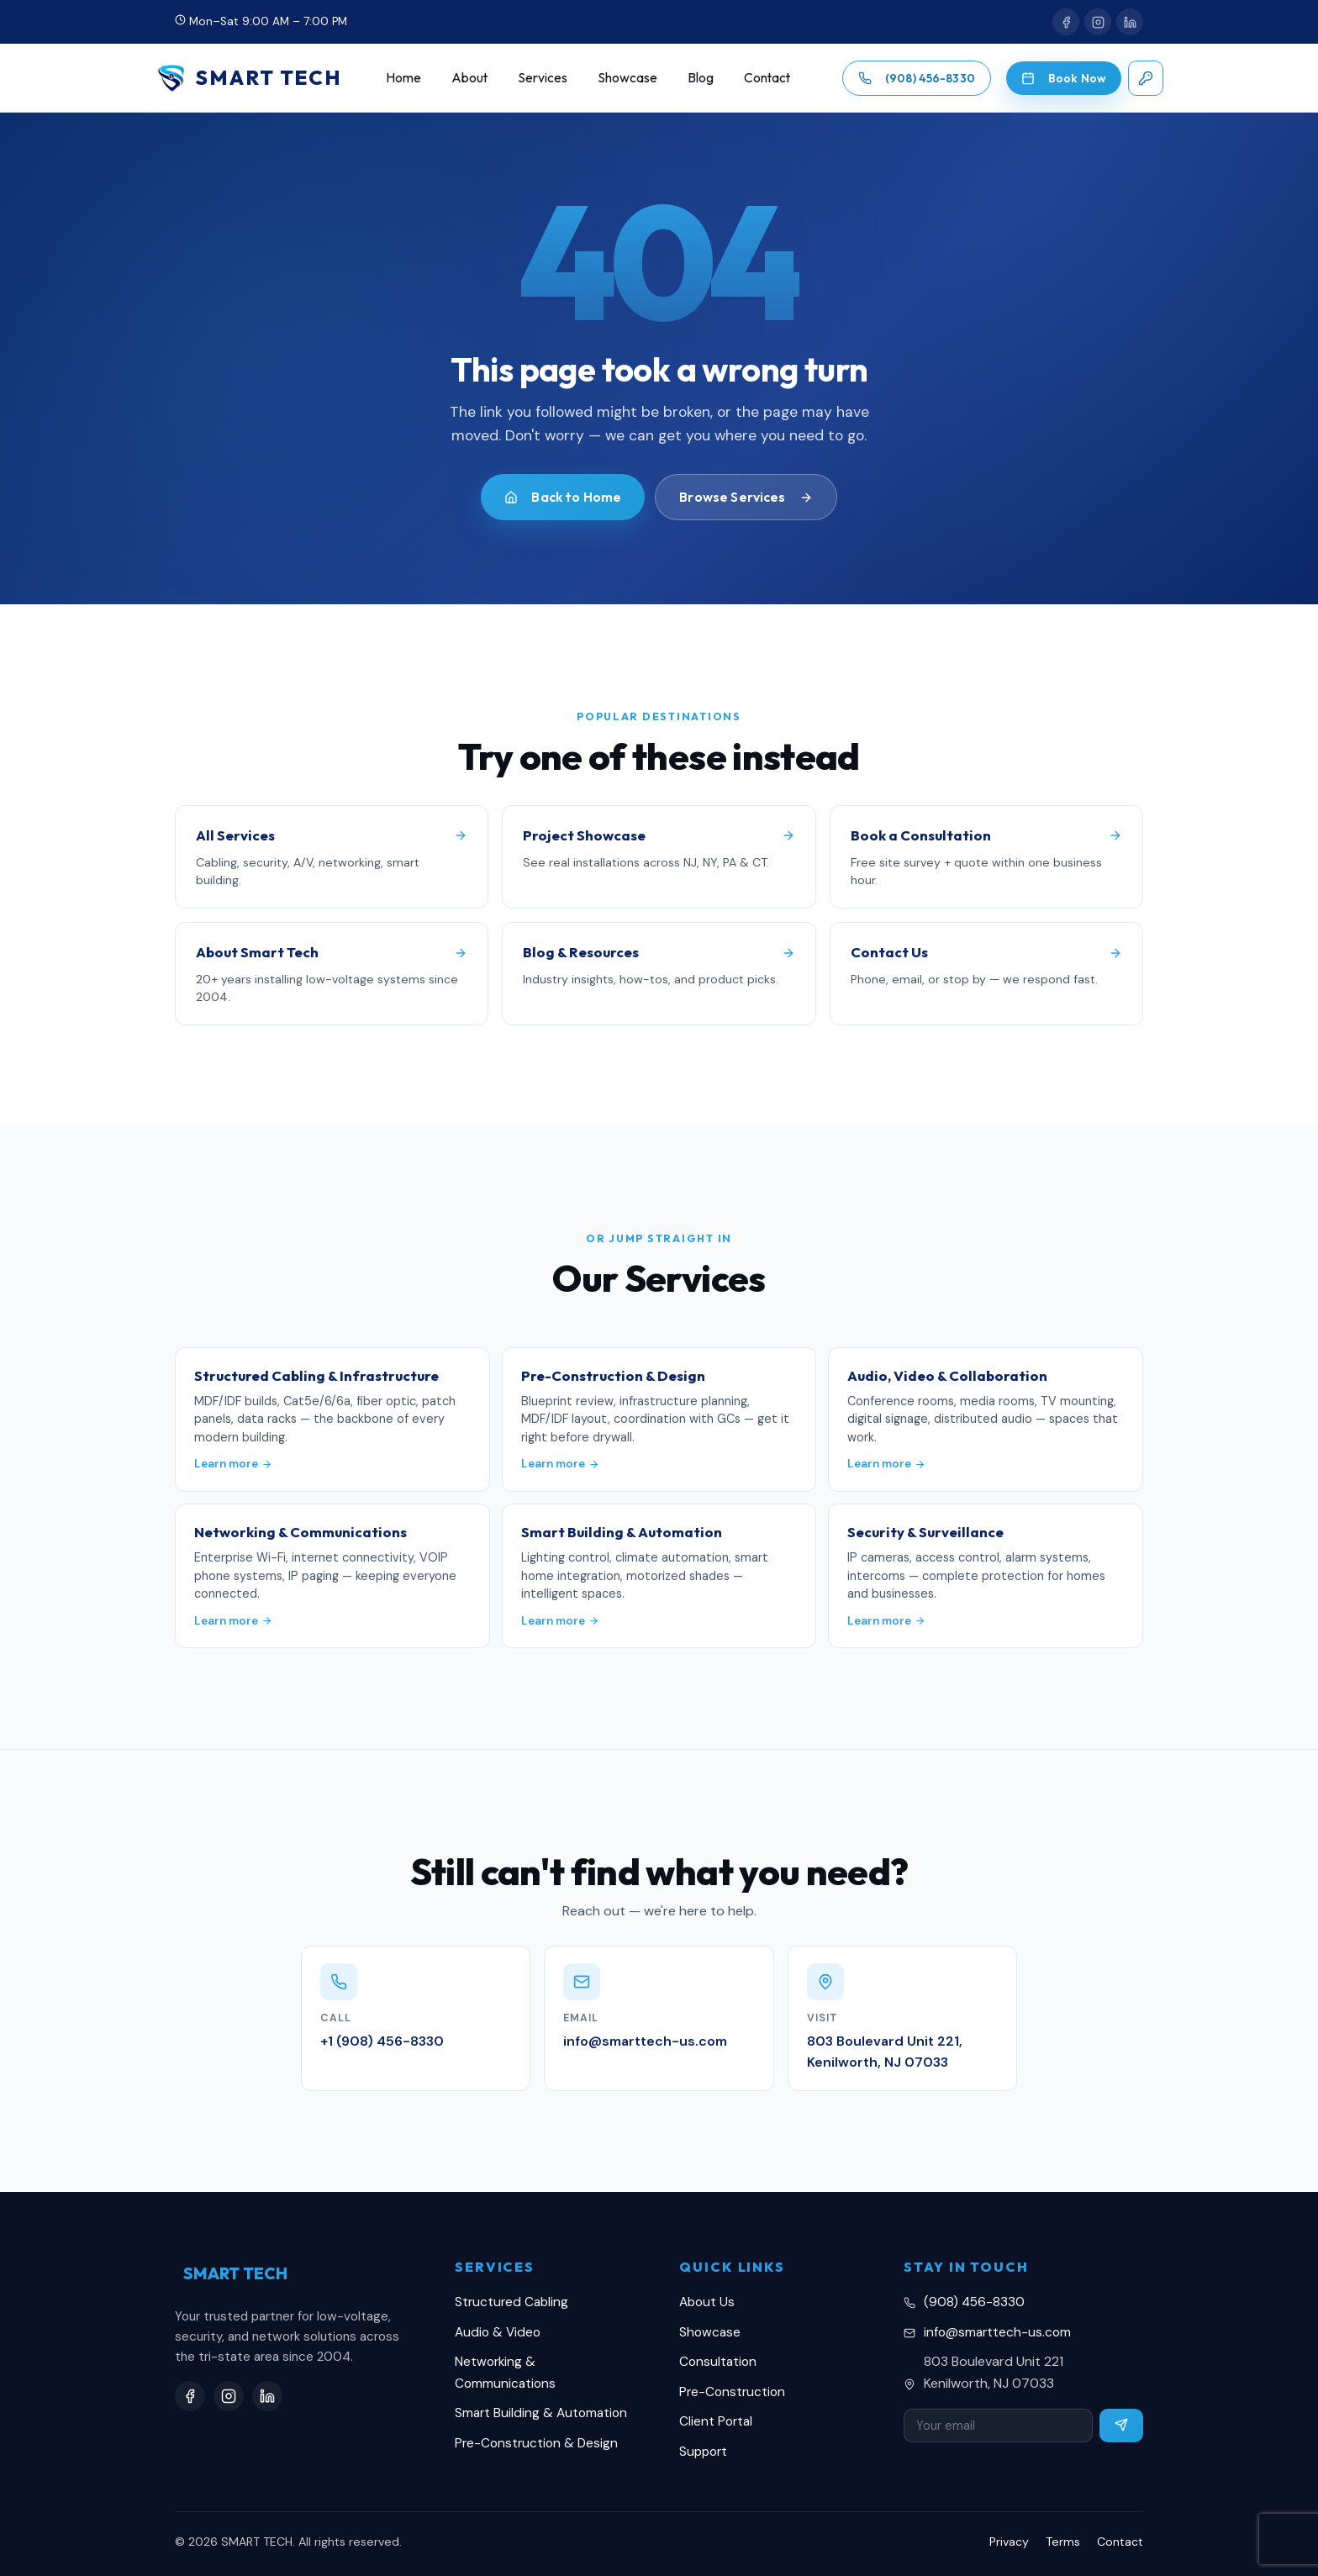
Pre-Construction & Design (536, 2443)
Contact (767, 77)
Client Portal (715, 2421)
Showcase (627, 77)
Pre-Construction (732, 2392)
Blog (701, 77)
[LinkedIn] (1129, 21)
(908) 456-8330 (974, 2302)
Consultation (718, 2361)
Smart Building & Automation (541, 2413)
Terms (1063, 2541)
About (469, 77)
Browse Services (745, 496)
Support (703, 2451)
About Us (707, 2302)
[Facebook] (1065, 21)
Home (403, 77)
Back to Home (562, 496)
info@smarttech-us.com (997, 2332)
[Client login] (1145, 78)
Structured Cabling (511, 2302)
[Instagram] (1097, 21)
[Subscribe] (1121, 2425)
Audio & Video (497, 2332)
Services (542, 77)
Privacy (1009, 2541)
